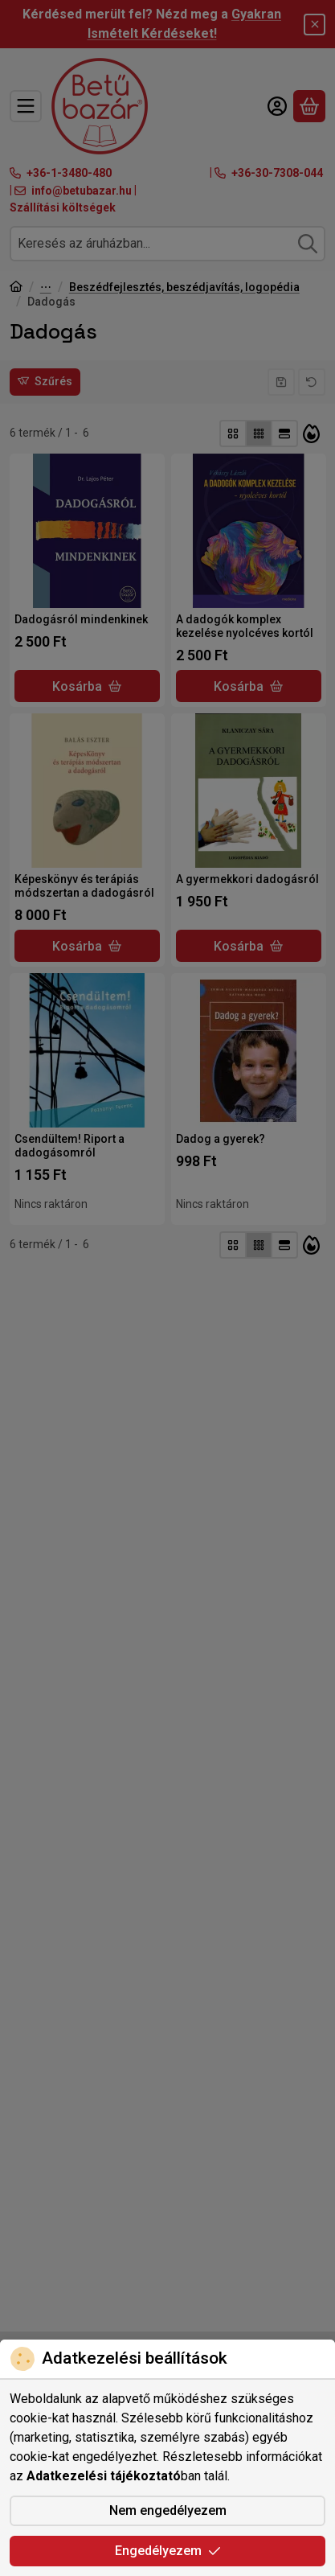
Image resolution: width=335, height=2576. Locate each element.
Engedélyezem (168, 2550)
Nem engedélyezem (168, 2510)
